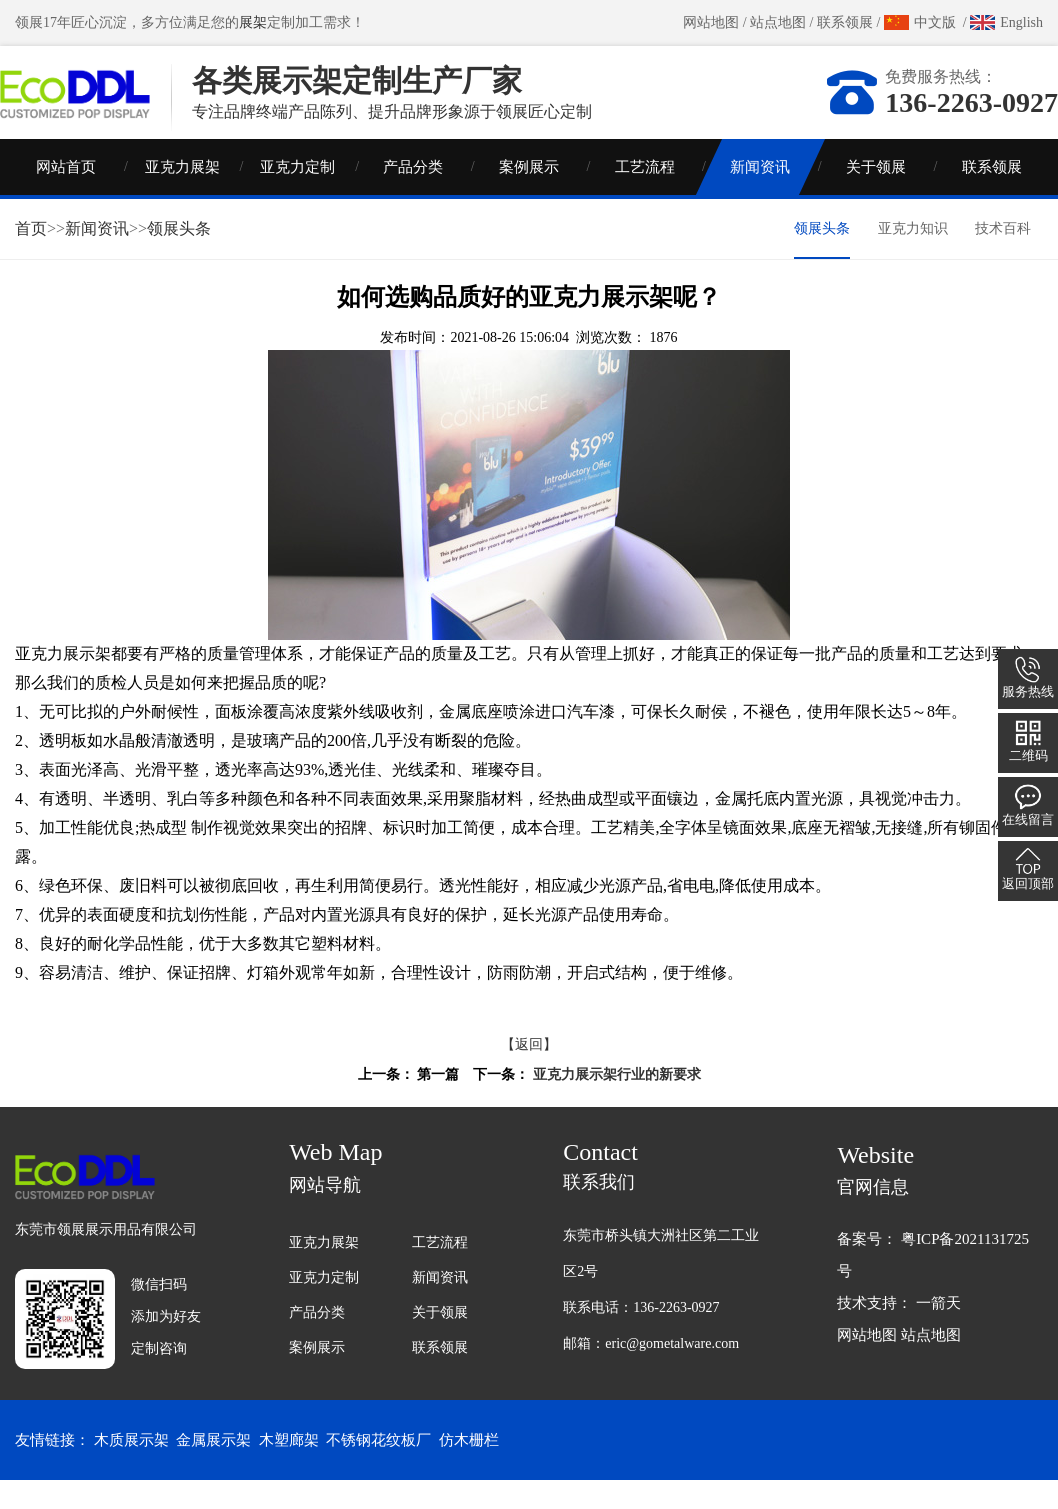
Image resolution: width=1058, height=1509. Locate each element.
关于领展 (876, 195)
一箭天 (938, 1331)
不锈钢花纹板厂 (378, 1469)
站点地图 (778, 22)
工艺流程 (645, 195)
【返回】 (529, 1072)
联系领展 (845, 22)
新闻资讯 (760, 195)
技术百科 (1003, 256)
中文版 (935, 22)
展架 (253, 22)
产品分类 (413, 195)
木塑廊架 (289, 1469)
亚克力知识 (913, 256)
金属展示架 (213, 1469)
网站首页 (66, 195)
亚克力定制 (297, 195)
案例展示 (529, 195)
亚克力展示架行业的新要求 (617, 1102)
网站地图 (711, 22)
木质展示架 (131, 1469)
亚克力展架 (182, 195)
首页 (31, 256)
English (1021, 22)
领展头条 (179, 256)
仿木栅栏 (469, 1469)
